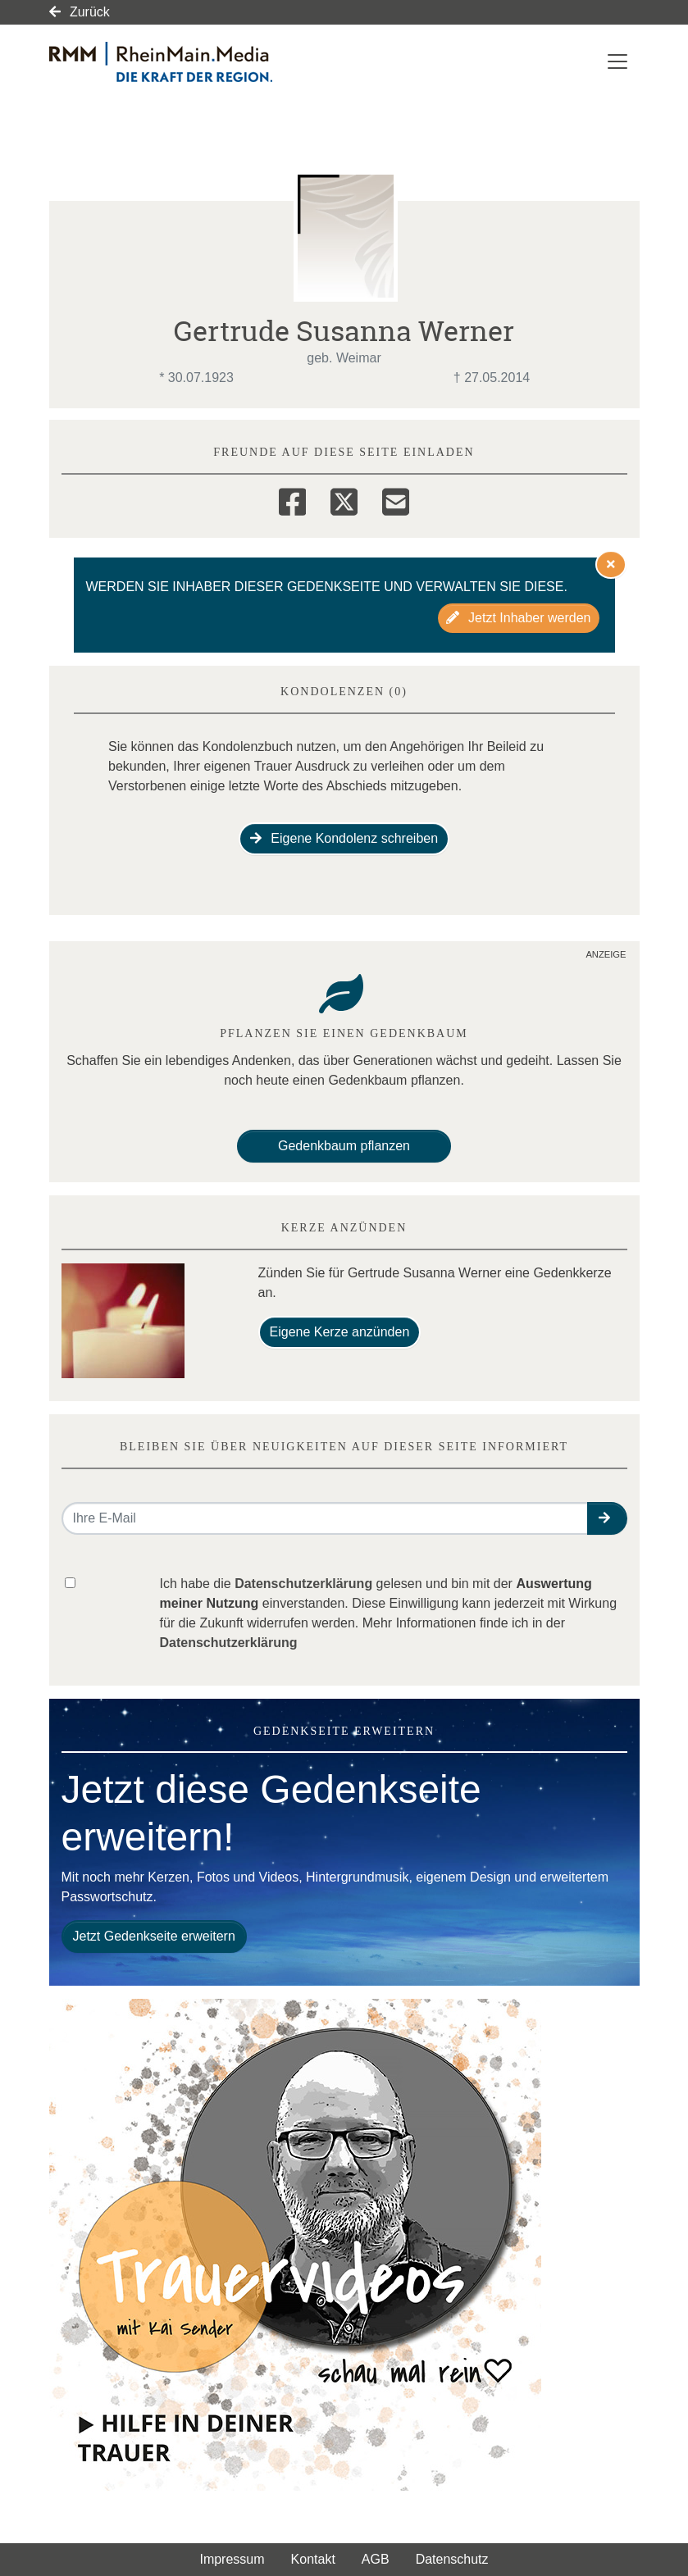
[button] (607, 1518)
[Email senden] (325, 1518)
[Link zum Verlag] (190, 62)
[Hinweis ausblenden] (610, 564)
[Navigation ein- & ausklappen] (617, 61)
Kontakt (313, 2559)
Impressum (231, 2559)
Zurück (79, 12)
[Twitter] (344, 499)
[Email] (395, 499)
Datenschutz (452, 2559)
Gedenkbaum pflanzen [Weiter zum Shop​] (344, 1146)
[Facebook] (292, 499)
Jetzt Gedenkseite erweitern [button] (154, 1936)
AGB (376, 2559)
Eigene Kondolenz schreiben (344, 838)
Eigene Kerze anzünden (340, 1332)
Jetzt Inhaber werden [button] (518, 618)
